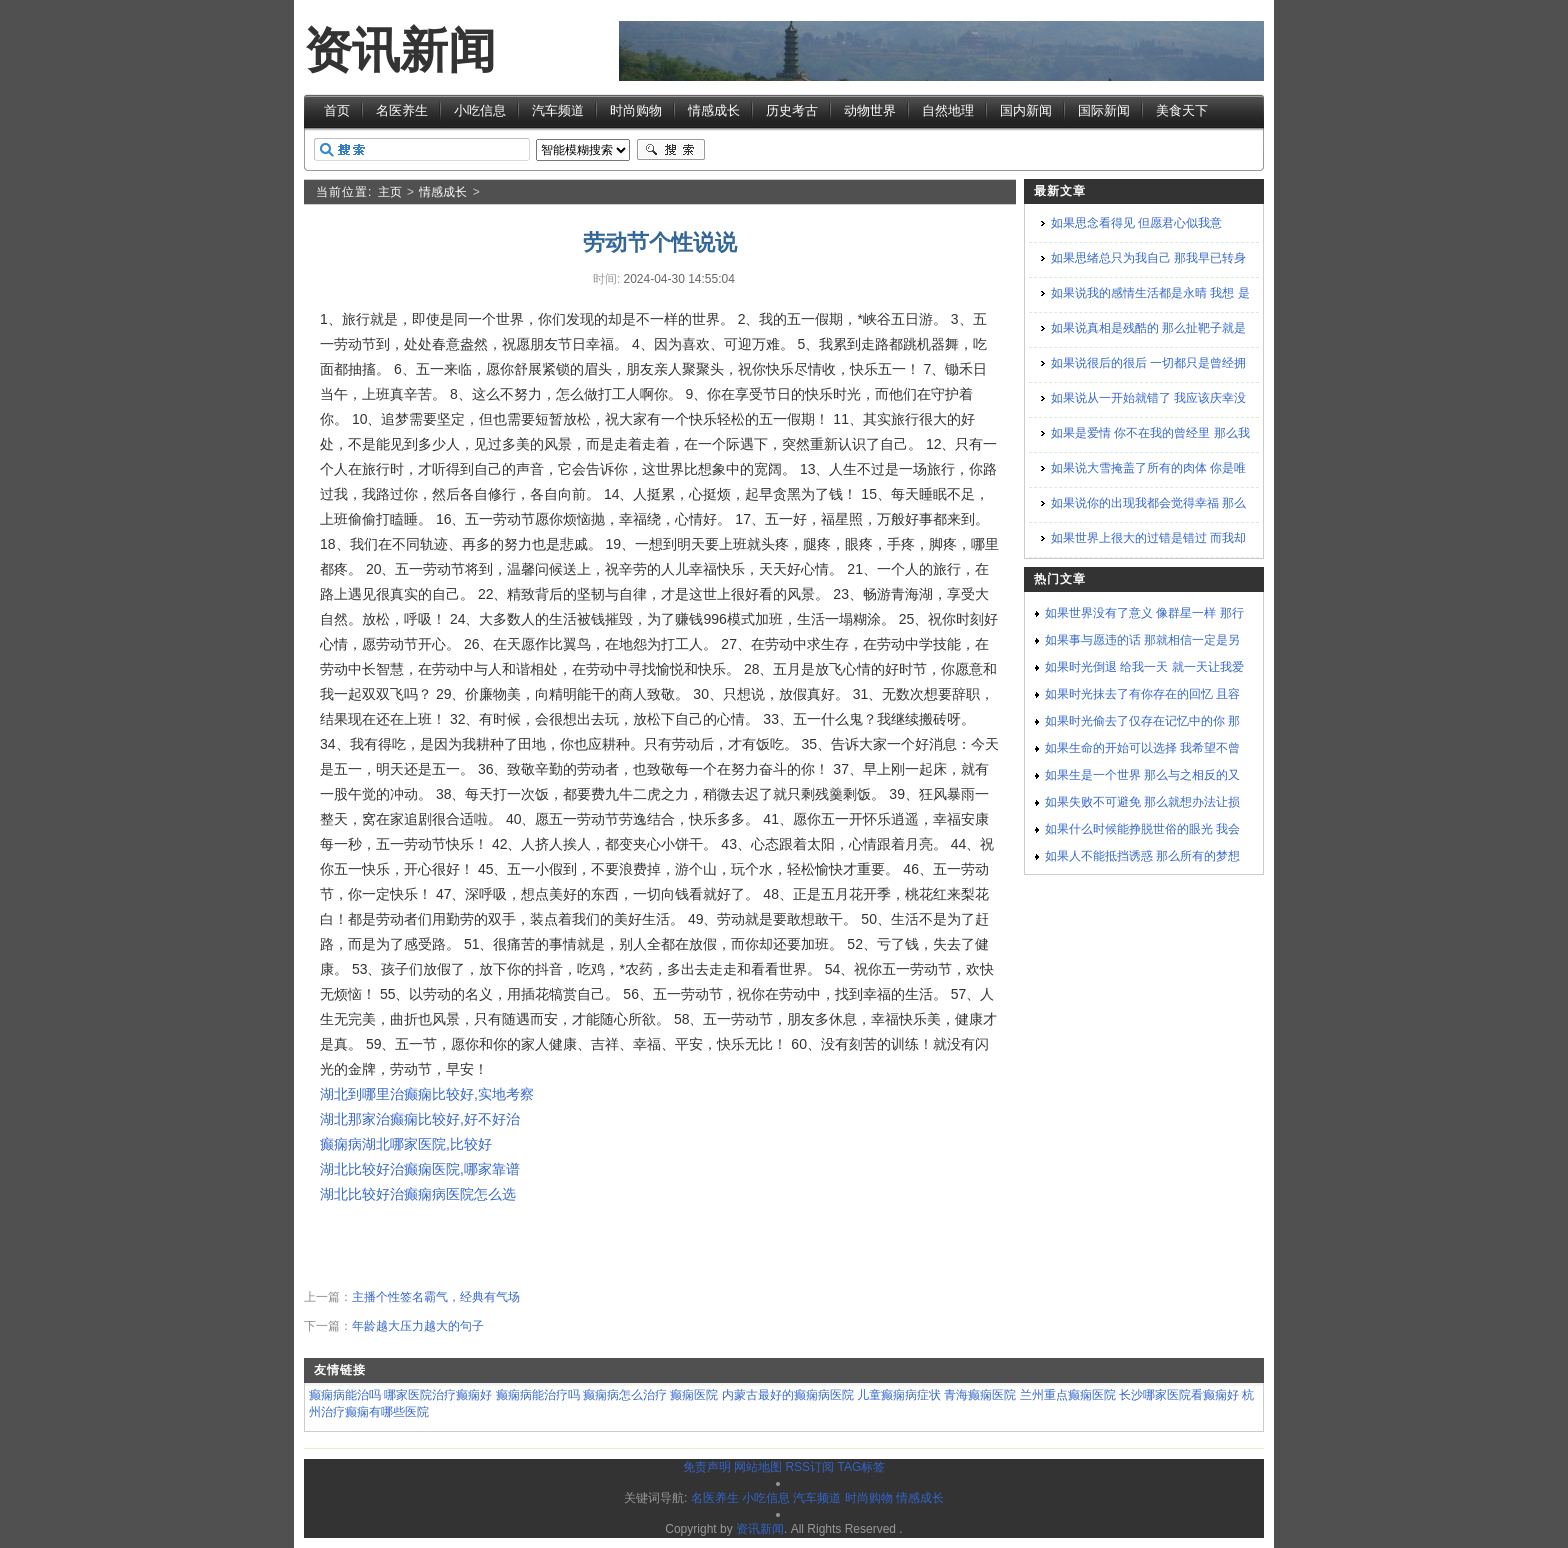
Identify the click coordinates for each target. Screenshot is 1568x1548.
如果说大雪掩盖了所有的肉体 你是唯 (1148, 468)
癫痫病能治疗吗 (538, 1395)
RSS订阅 (809, 1467)
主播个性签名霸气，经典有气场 (436, 1297)
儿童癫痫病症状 (899, 1395)
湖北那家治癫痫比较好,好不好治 (420, 1119)
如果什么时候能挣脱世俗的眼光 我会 (1142, 829)
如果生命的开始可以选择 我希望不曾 (1142, 748)
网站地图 (758, 1467)
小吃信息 (480, 110)
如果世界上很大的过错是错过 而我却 (1148, 538)
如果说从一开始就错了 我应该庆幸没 (1148, 398)
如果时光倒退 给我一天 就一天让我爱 (1144, 667)
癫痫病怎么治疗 (625, 1395)
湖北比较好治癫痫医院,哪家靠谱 (420, 1169)
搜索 (671, 150)
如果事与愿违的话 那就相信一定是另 (1142, 640)
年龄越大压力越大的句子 (418, 1326)
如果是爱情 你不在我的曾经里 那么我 (1150, 433)
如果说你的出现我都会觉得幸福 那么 (1148, 503)
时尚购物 (636, 110)
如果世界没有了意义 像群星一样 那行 (1144, 613)
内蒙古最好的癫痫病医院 (788, 1395)
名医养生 (402, 110)
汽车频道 (558, 110)
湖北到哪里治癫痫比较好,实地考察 (427, 1094)
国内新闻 (1026, 110)
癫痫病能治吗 (345, 1395)
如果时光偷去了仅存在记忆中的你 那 (1142, 721)
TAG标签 (861, 1467)
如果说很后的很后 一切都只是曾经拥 (1148, 363)
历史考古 (792, 110)
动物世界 (870, 110)
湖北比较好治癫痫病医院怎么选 (418, 1194)
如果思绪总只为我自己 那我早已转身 (1148, 258)
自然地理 (948, 110)
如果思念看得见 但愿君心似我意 (1136, 223)
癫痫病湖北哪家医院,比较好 (406, 1144)
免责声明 (707, 1467)
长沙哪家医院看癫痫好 (1179, 1395)
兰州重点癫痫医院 (1068, 1395)
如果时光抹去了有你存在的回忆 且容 (1142, 694)
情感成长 (714, 110)
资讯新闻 (400, 50)
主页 (390, 192)
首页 (337, 110)
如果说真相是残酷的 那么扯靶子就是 (1148, 328)
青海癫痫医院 (980, 1395)
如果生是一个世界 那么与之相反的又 (1142, 775)
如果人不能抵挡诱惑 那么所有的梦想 (1142, 856)
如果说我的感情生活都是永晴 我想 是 (1150, 293)
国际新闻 (1104, 110)
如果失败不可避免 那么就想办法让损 (1142, 802)
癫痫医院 (694, 1395)
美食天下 (1182, 110)
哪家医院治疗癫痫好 (438, 1395)
